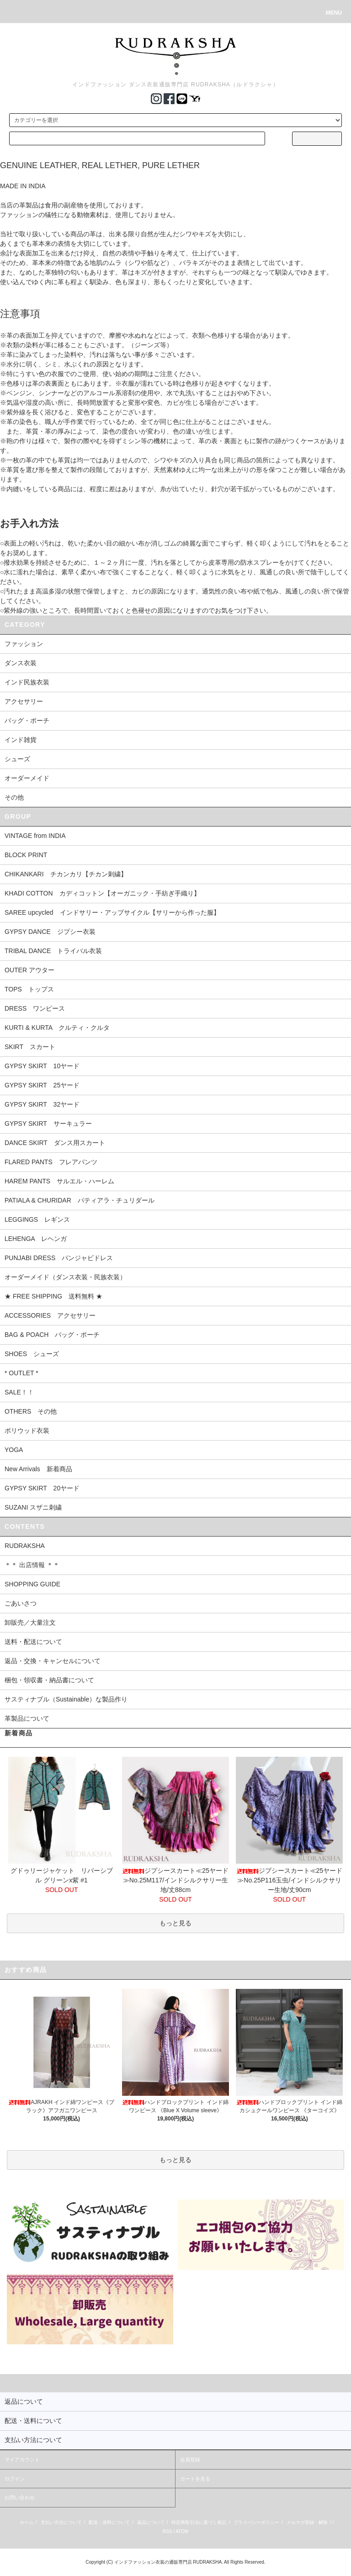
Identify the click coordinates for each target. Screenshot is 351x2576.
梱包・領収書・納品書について (49, 1680)
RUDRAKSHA (25, 1545)
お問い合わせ (20, 2497)
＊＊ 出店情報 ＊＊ (32, 1565)
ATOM (182, 2531)
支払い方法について (61, 2522)
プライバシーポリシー (256, 2522)
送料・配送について (33, 1641)
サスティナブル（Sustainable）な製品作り (66, 1699)
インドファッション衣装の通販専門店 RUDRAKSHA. (168, 2562)
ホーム (26, 2522)
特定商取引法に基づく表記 (198, 2522)
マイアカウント (22, 2459)
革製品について (27, 1718)
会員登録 (190, 2459)
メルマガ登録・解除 (307, 2522)
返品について (151, 2522)
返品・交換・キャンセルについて (53, 1660)
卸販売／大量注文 (30, 1622)
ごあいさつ (21, 1603)
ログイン (15, 2478)
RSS (167, 2531)
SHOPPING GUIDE (32, 1584)
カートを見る (195, 2478)
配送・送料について (109, 2522)
